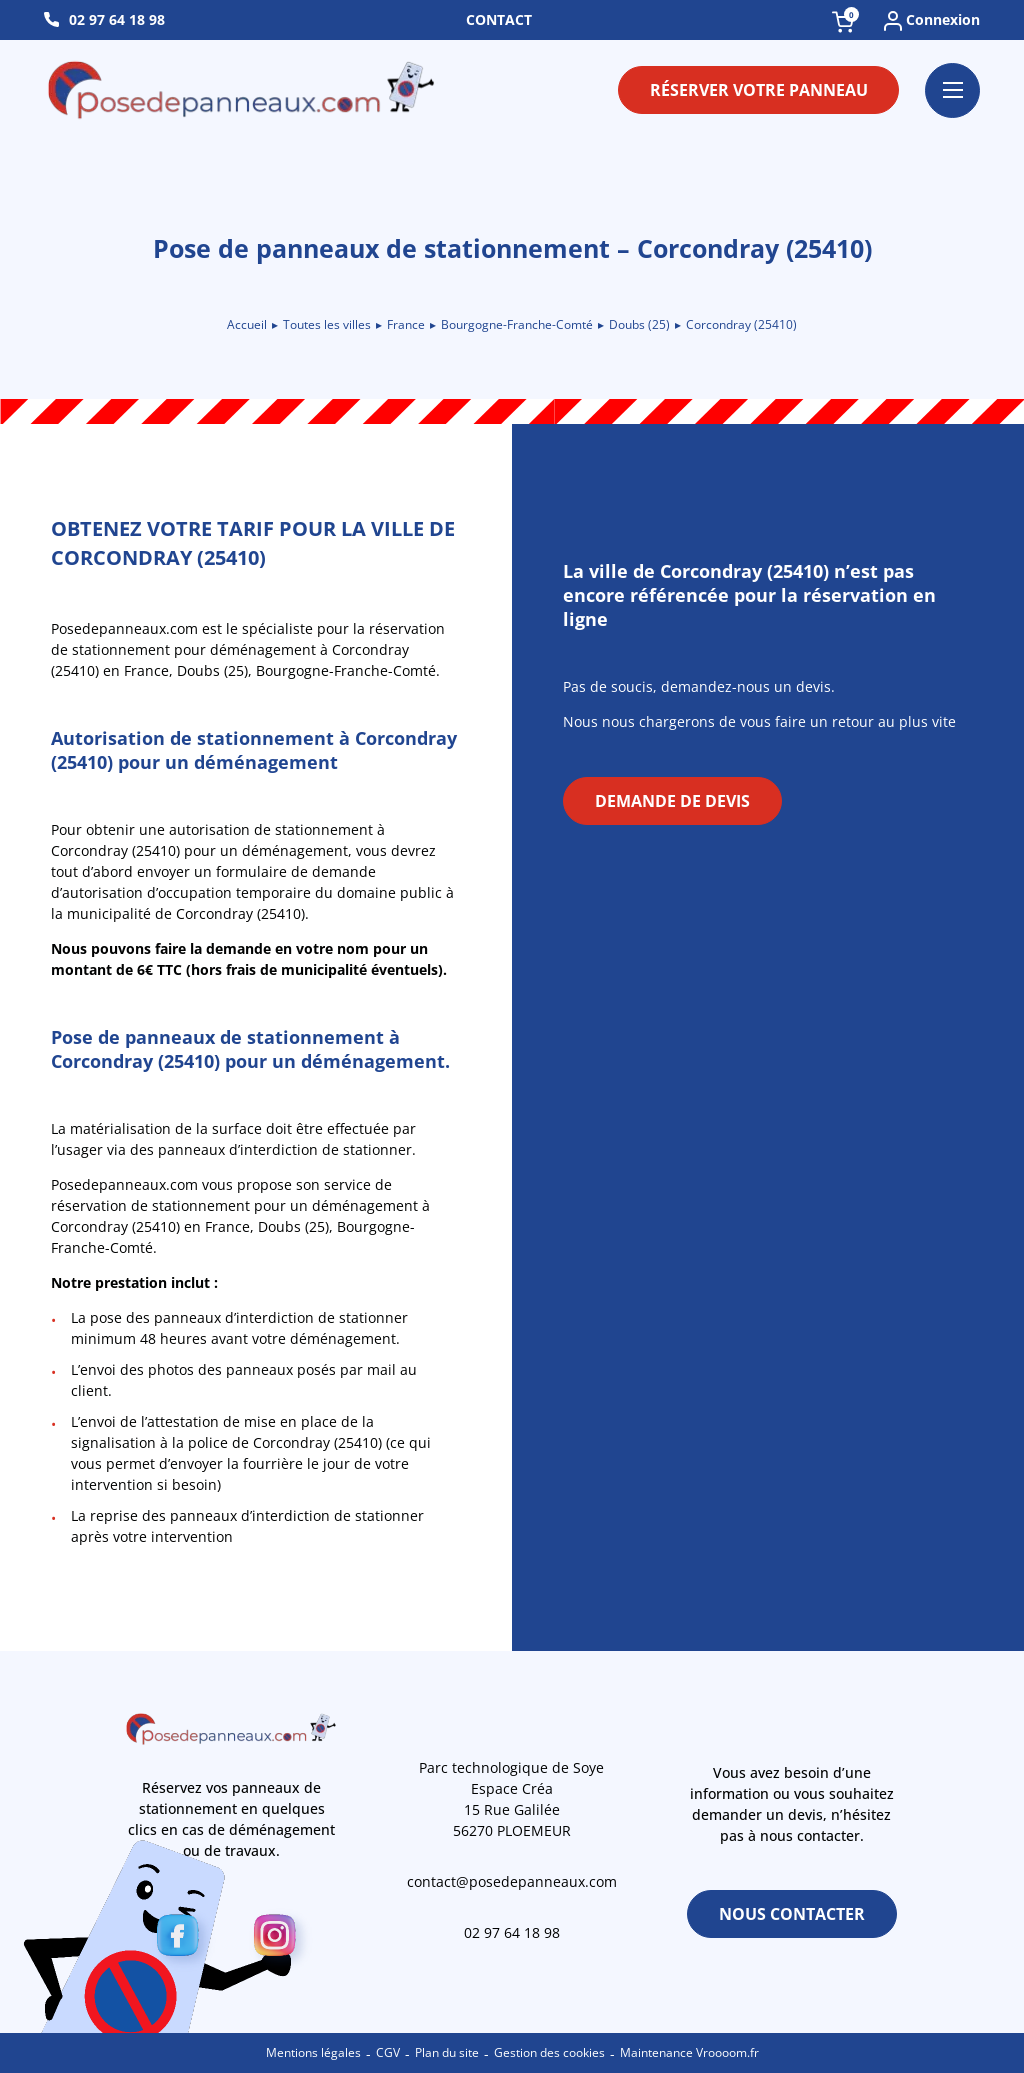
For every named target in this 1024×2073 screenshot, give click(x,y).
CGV (388, 2052)
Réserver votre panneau (759, 90)
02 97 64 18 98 (117, 19)
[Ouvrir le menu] (952, 90)
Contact (499, 19)
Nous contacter (792, 1914)
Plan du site (447, 2052)
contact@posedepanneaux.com (512, 1881)
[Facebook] (183, 1939)
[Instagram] (280, 1939)
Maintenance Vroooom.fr (689, 2052)
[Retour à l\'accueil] (243, 90)
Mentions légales (313, 2052)
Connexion (932, 20)
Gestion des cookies (549, 2052)
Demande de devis (672, 801)
